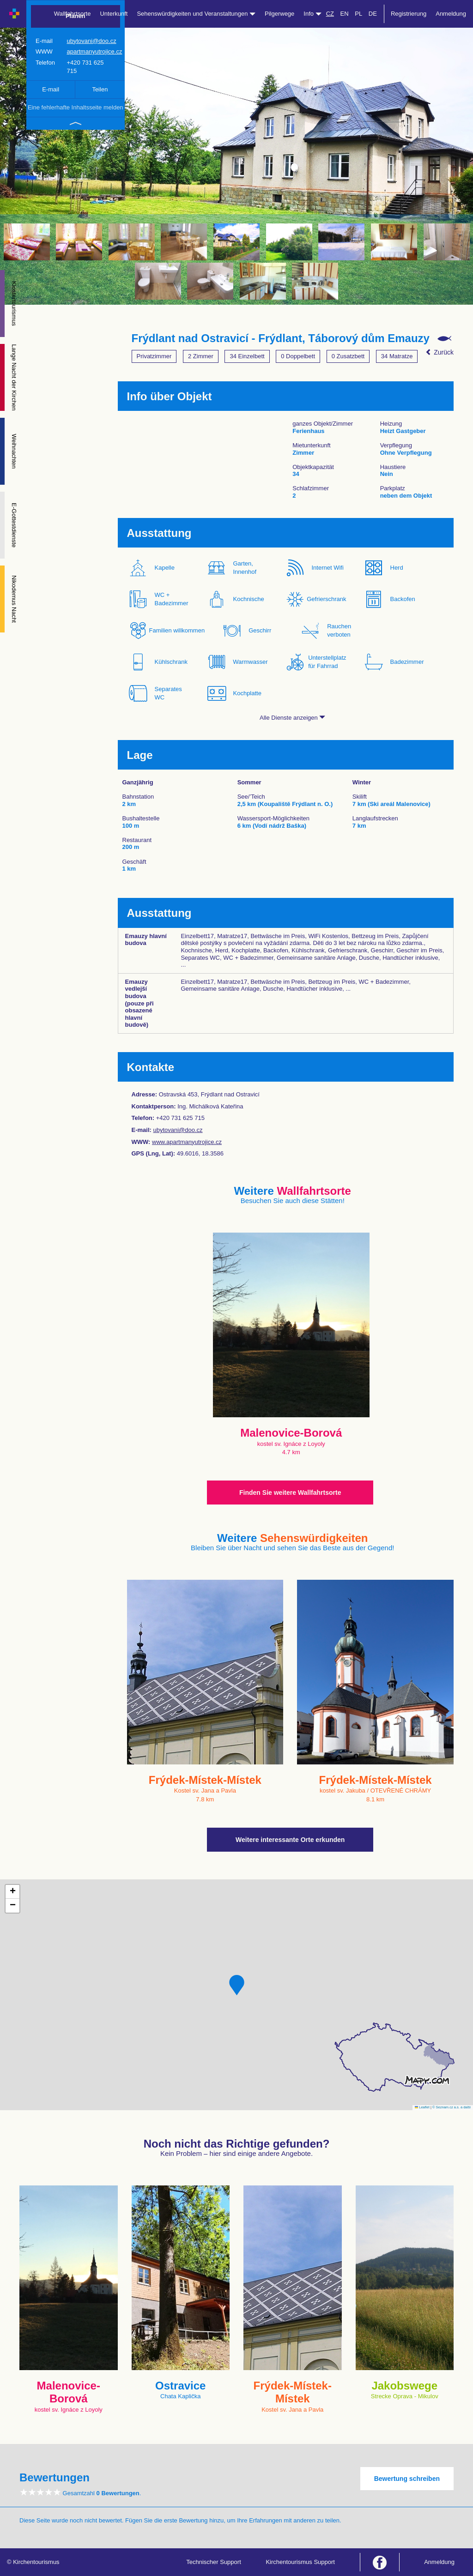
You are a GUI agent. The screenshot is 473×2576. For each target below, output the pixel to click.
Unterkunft (113, 13)
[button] (236, 1985)
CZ (330, 13)
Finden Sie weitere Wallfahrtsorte (290, 1492)
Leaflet (422, 2107)
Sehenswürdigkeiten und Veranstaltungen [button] (196, 13)
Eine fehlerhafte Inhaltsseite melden (75, 107)
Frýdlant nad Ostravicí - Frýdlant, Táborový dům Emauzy (281, 338)
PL (358, 13)
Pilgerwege (279, 13)
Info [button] (312, 13)
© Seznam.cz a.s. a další (451, 2107)
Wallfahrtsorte (72, 13)
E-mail (50, 89)
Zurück (439, 352)
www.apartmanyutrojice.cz (187, 1141)
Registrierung (408, 13)
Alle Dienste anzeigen (292, 717)
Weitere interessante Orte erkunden (290, 1839)
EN (344, 13)
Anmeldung (451, 13)
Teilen (100, 89)
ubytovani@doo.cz (91, 40)
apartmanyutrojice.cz (94, 51)
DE (373, 13)
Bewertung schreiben (407, 2478)
